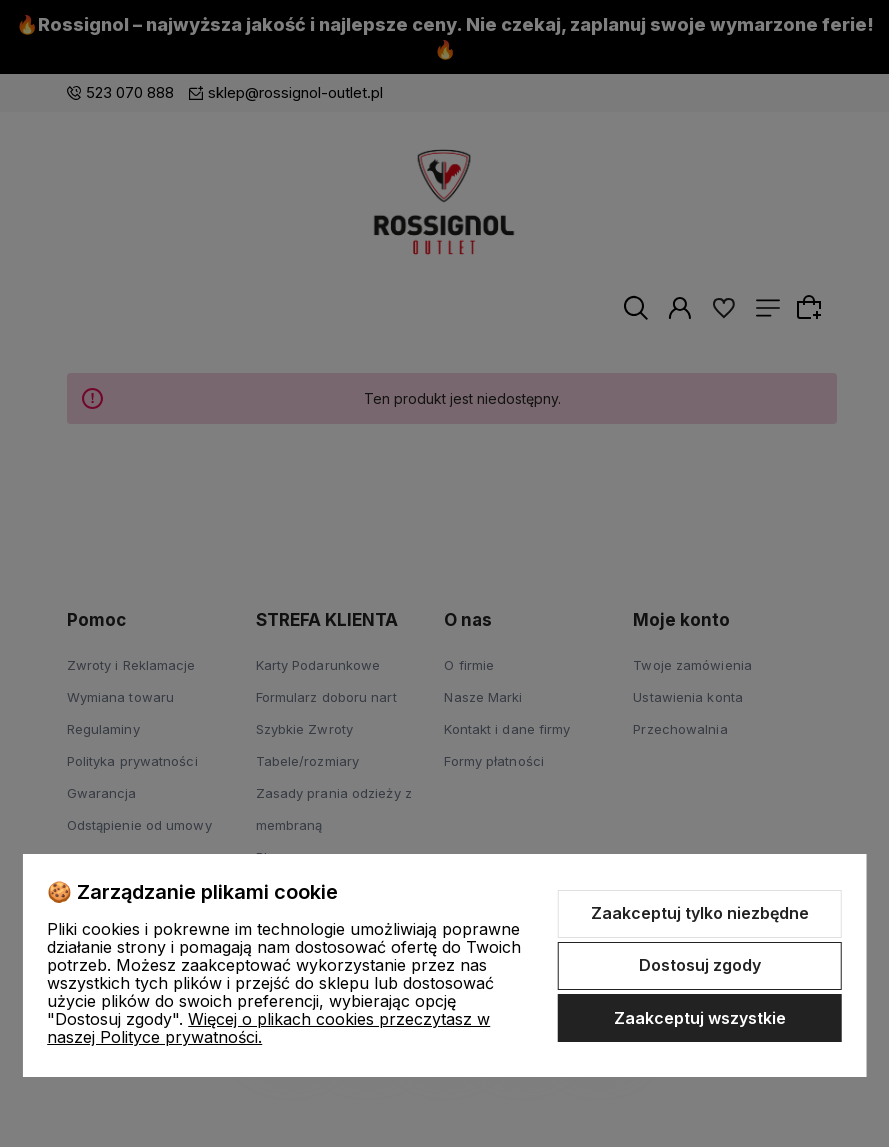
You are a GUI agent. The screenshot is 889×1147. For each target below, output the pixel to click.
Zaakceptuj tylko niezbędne (700, 913)
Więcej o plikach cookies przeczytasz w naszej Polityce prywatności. (268, 1028)
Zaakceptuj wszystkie (700, 1018)
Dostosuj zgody (700, 965)
